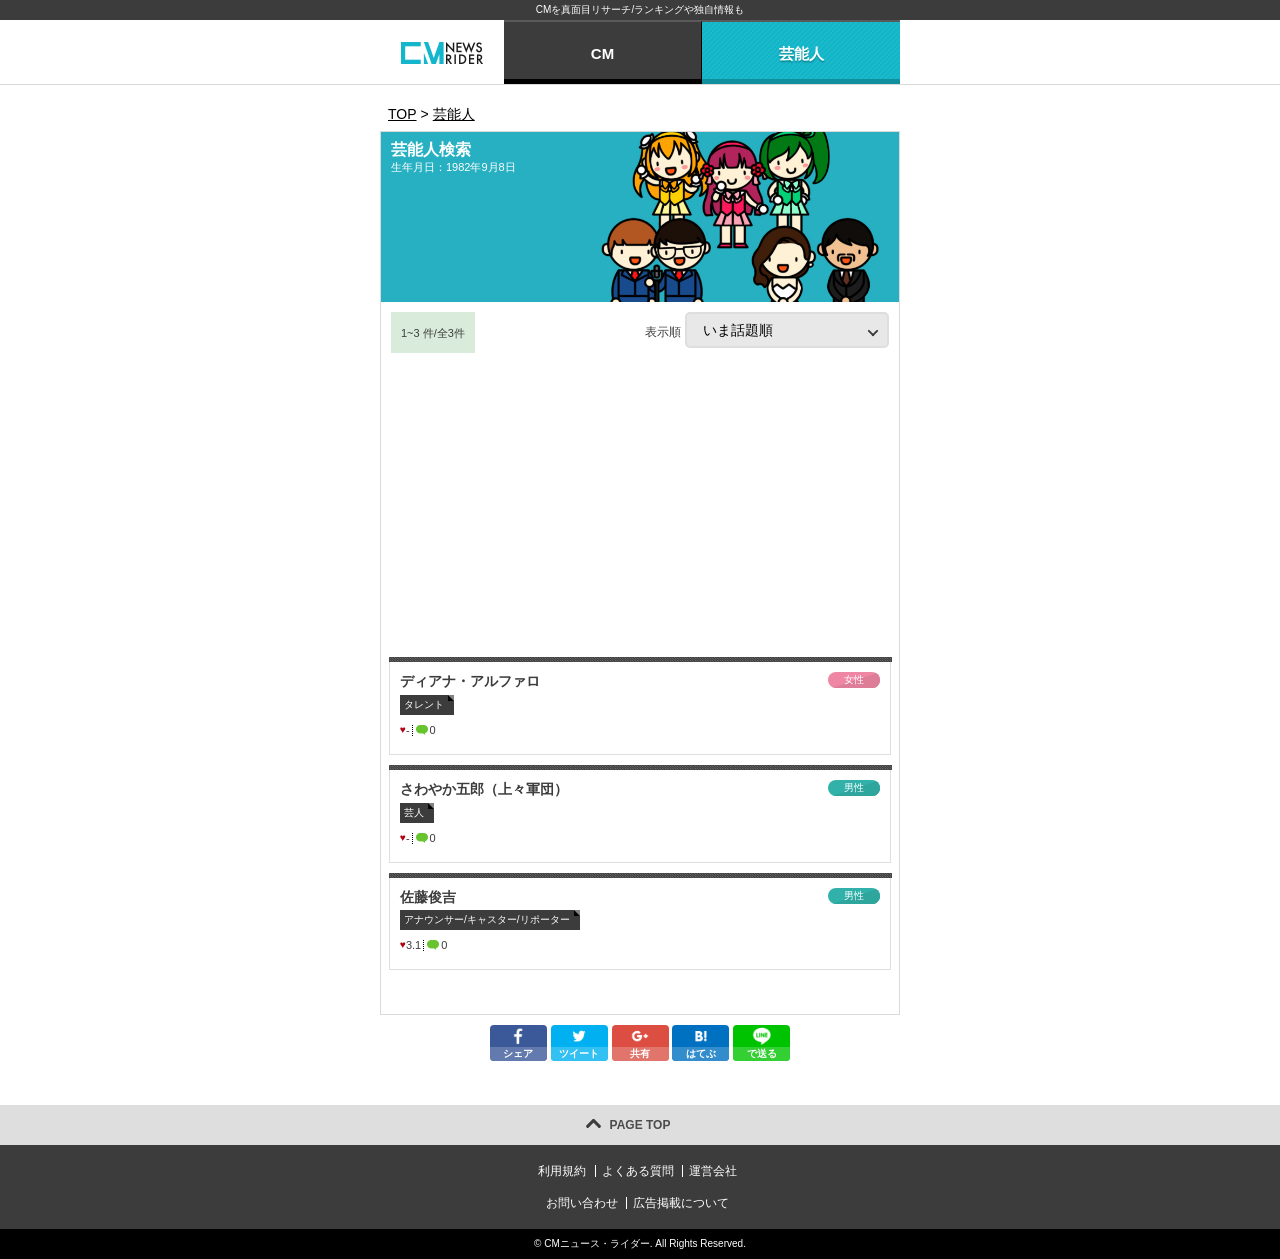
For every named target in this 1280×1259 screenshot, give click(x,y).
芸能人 (801, 53)
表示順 (767, 330)
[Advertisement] (640, 505)
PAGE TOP (640, 1125)
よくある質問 (638, 1171)
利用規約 (562, 1171)
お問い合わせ (582, 1203)
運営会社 (713, 1171)
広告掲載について (681, 1203)
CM (602, 53)
